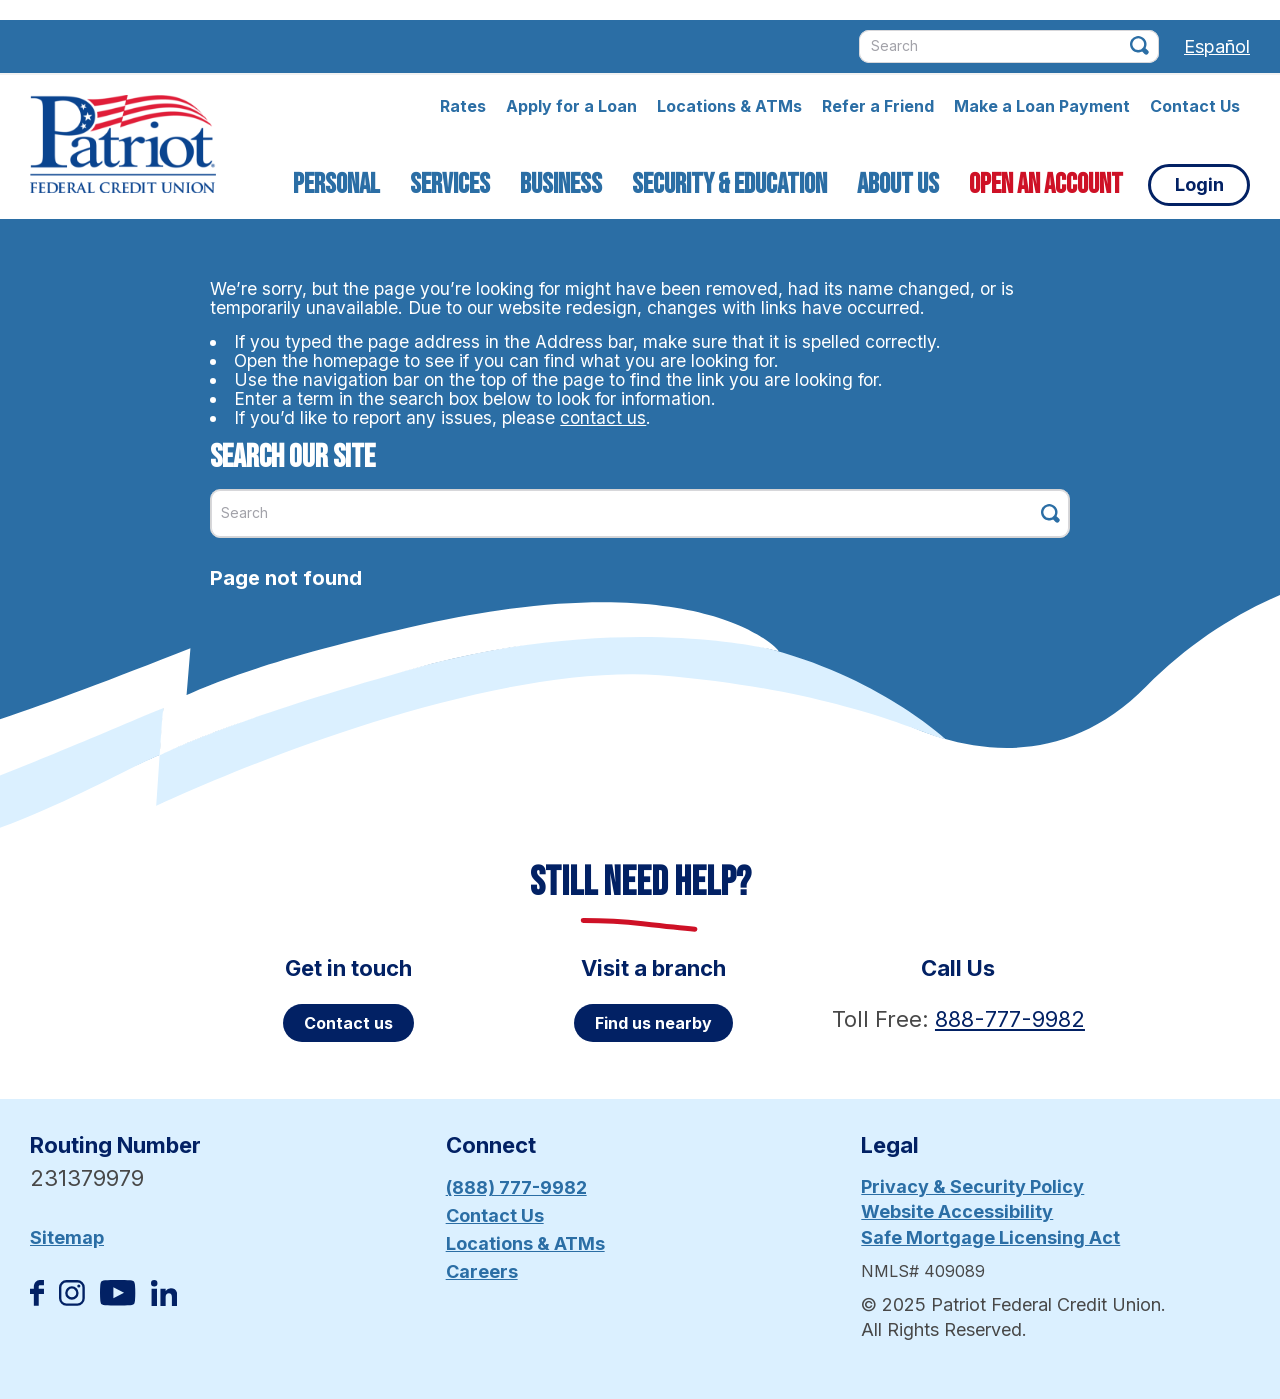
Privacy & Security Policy (972, 1186)
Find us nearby (653, 1023)
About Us (898, 184)
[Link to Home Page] (123, 147)
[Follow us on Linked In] (164, 1299)
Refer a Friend (878, 106)
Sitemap (67, 1237)
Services (450, 184)
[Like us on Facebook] (37, 1299)
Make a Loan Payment (1042, 106)
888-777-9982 (1010, 1019)
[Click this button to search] (1139, 45)
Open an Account (1046, 184)
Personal (336, 184)
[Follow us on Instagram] (72, 1299)
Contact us (348, 1023)
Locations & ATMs (729, 106)
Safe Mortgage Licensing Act (990, 1237)
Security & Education (729, 184)
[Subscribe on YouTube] (117, 1299)
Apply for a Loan (571, 106)
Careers (482, 1271)
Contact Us (1195, 106)
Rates (463, 106)
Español (1217, 46)
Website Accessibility (957, 1211)
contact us (603, 417)
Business (561, 184)
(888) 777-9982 (516, 1187)
